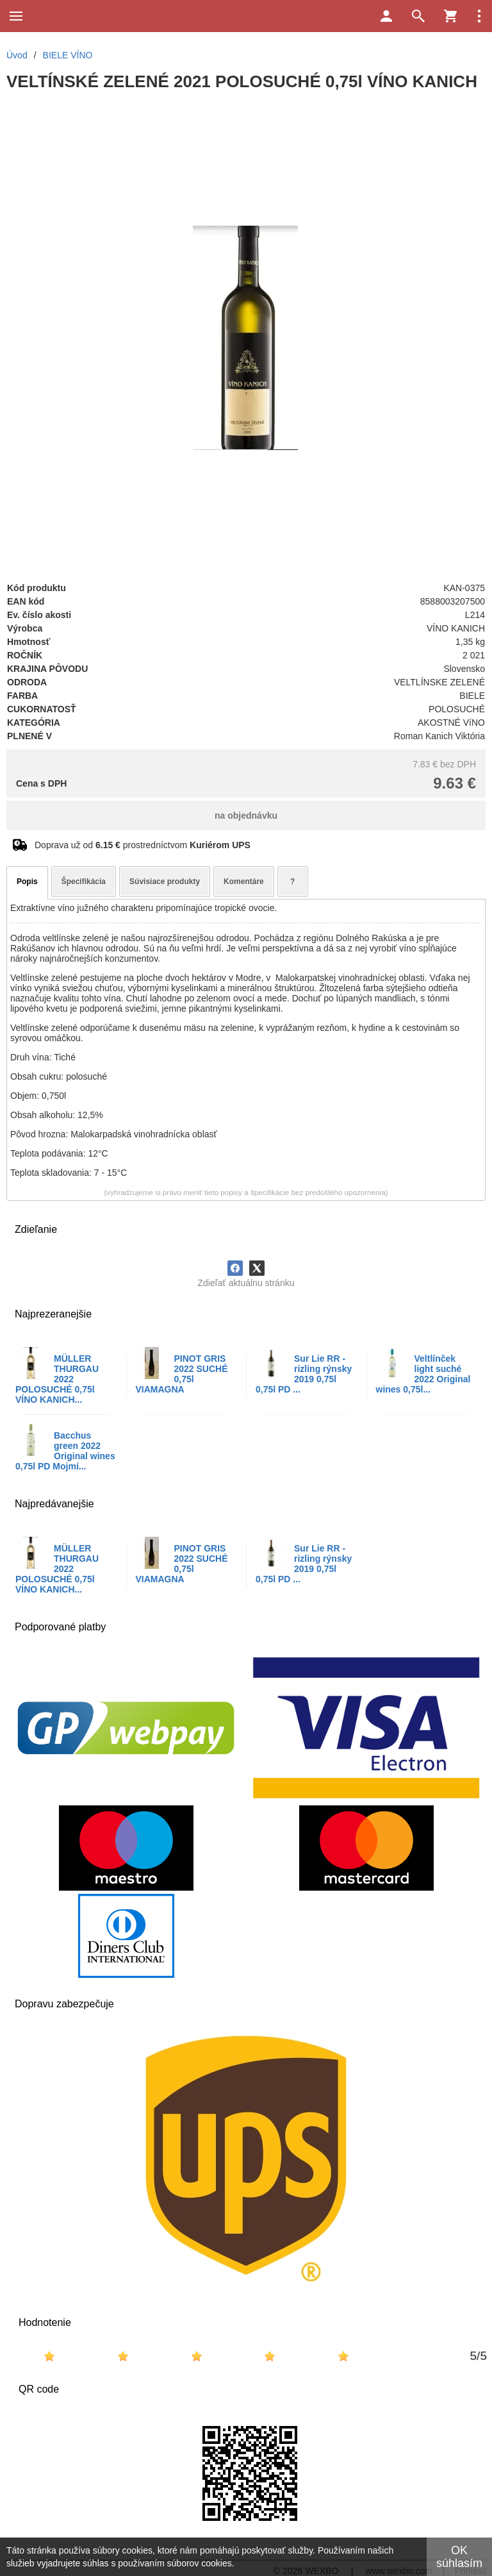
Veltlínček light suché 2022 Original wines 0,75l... (423, 1373)
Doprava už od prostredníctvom (142, 845)
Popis (27, 881)
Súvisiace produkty (164, 881)
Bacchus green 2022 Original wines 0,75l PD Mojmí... (65, 1450)
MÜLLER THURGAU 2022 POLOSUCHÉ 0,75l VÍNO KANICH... (57, 1379)
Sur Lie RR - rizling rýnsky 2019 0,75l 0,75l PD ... (304, 1373)
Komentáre (244, 881)
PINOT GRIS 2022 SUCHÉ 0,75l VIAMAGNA (182, 1373)
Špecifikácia (84, 881)
